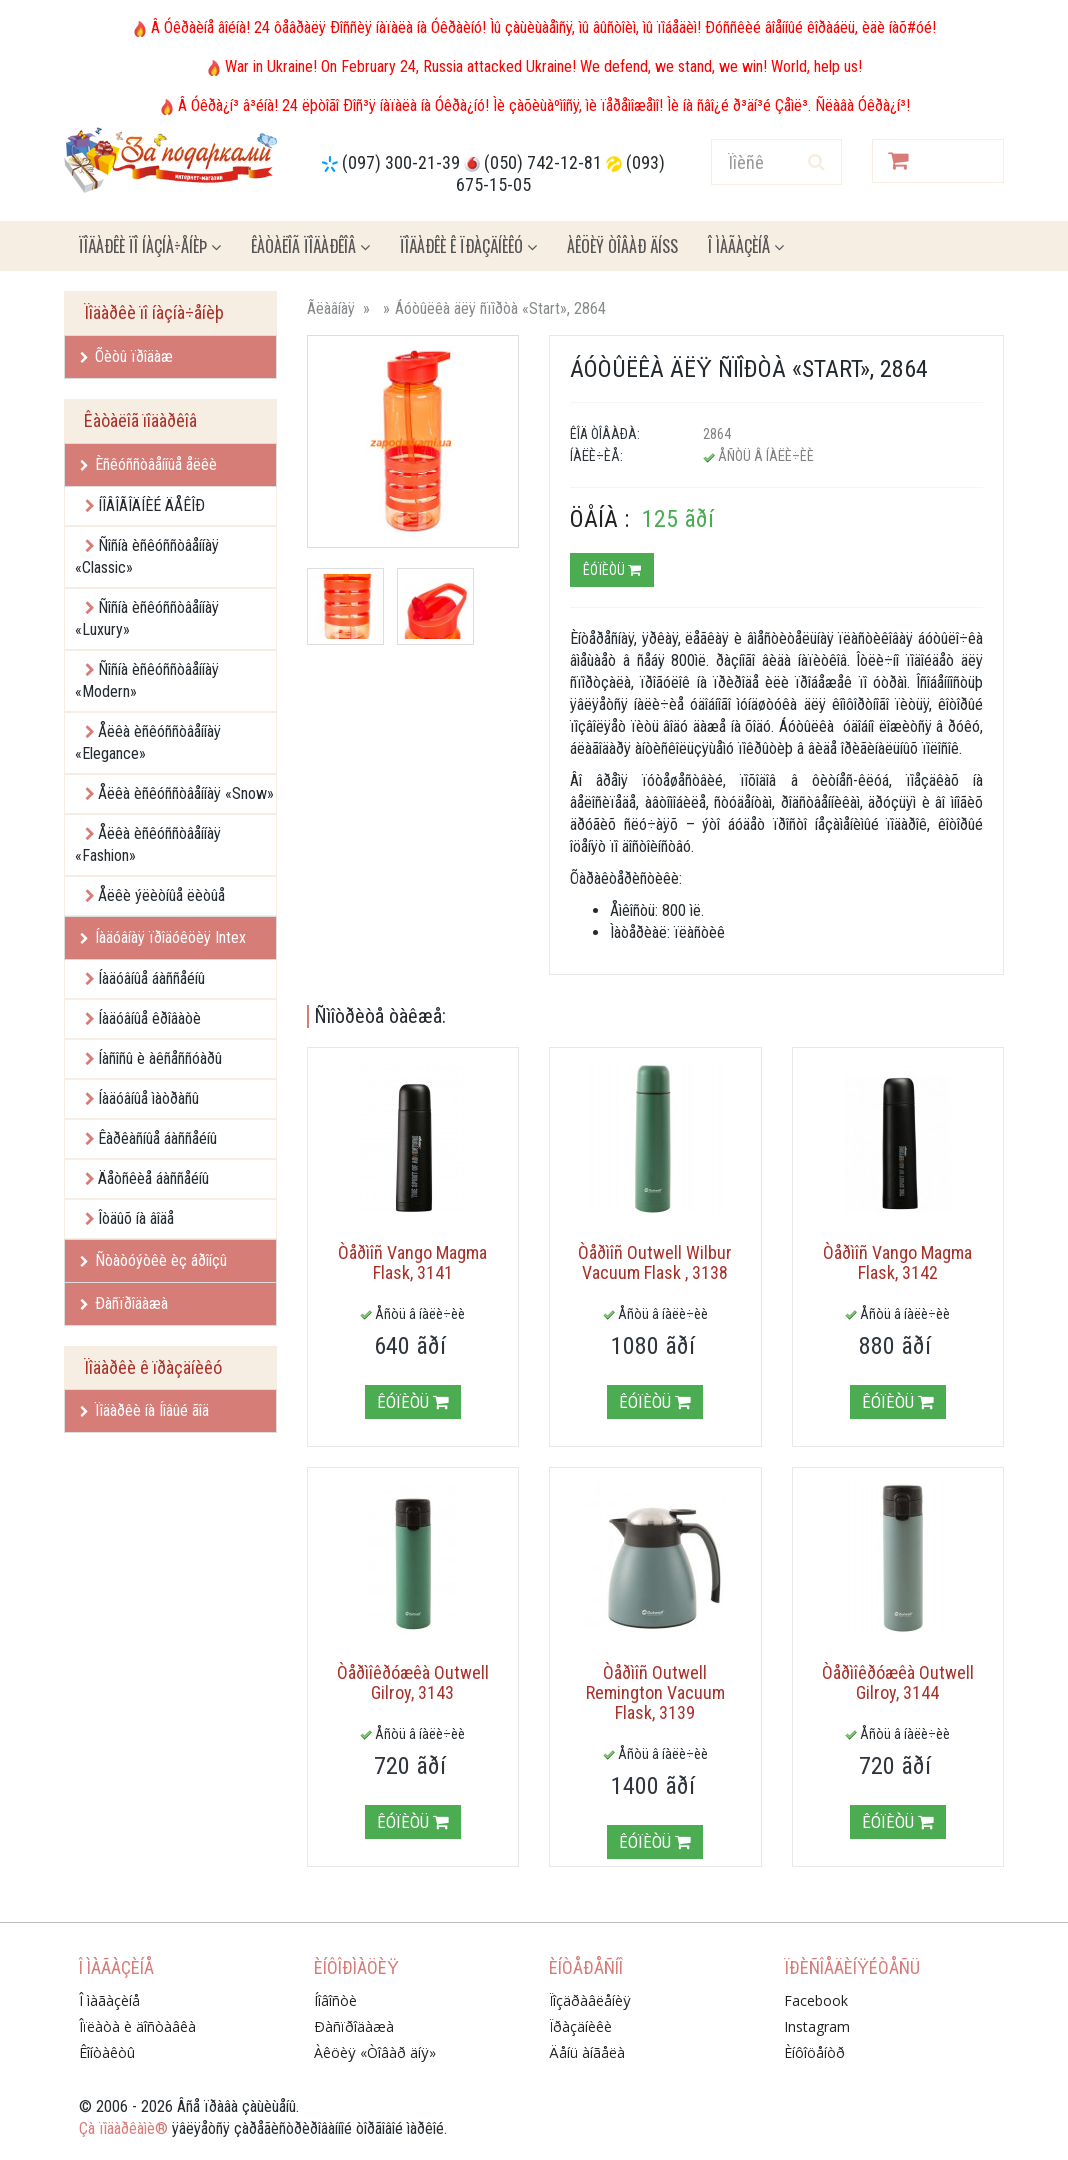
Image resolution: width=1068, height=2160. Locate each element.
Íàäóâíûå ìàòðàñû (148, 1098)
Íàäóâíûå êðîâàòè (149, 1018)
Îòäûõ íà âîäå (136, 1218)
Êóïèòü (612, 570)
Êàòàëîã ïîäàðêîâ (310, 246)
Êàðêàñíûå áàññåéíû (157, 1138)
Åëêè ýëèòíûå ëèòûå (161, 895)
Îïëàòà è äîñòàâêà (137, 2026)
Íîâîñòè (335, 2000)
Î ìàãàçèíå (746, 246)
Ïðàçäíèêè (580, 2026)
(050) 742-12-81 (543, 162)
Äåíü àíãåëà (587, 2052)
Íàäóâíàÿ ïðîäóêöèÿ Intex (163, 937)
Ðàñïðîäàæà (124, 1303)
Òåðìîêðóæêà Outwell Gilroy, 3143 (413, 1682)
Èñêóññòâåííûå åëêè (148, 464)
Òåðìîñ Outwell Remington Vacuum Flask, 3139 (655, 1692)
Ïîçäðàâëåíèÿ (590, 2000)
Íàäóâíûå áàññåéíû (151, 978)
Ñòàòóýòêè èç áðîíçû (153, 1260)
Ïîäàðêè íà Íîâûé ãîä (144, 1410)
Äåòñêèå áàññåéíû (153, 1178)
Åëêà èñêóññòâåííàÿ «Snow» (186, 793)
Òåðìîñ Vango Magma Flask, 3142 (897, 1262)
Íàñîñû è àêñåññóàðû (160, 1058)
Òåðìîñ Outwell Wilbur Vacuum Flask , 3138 (655, 1262)
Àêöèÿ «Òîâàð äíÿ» (375, 2052)
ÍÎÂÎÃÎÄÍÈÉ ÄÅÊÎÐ (151, 505)
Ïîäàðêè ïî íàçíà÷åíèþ (150, 246)
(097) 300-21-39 (401, 162)
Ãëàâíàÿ (331, 308)
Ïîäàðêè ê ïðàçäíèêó (468, 246)
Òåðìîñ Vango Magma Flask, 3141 (412, 1262)
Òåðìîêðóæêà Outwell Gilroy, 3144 (898, 1682)
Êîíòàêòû (107, 2052)
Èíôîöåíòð (814, 2052)
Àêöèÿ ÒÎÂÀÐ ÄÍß (622, 246)
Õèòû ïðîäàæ (126, 356)
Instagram (817, 2026)
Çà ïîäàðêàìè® (123, 2128)
